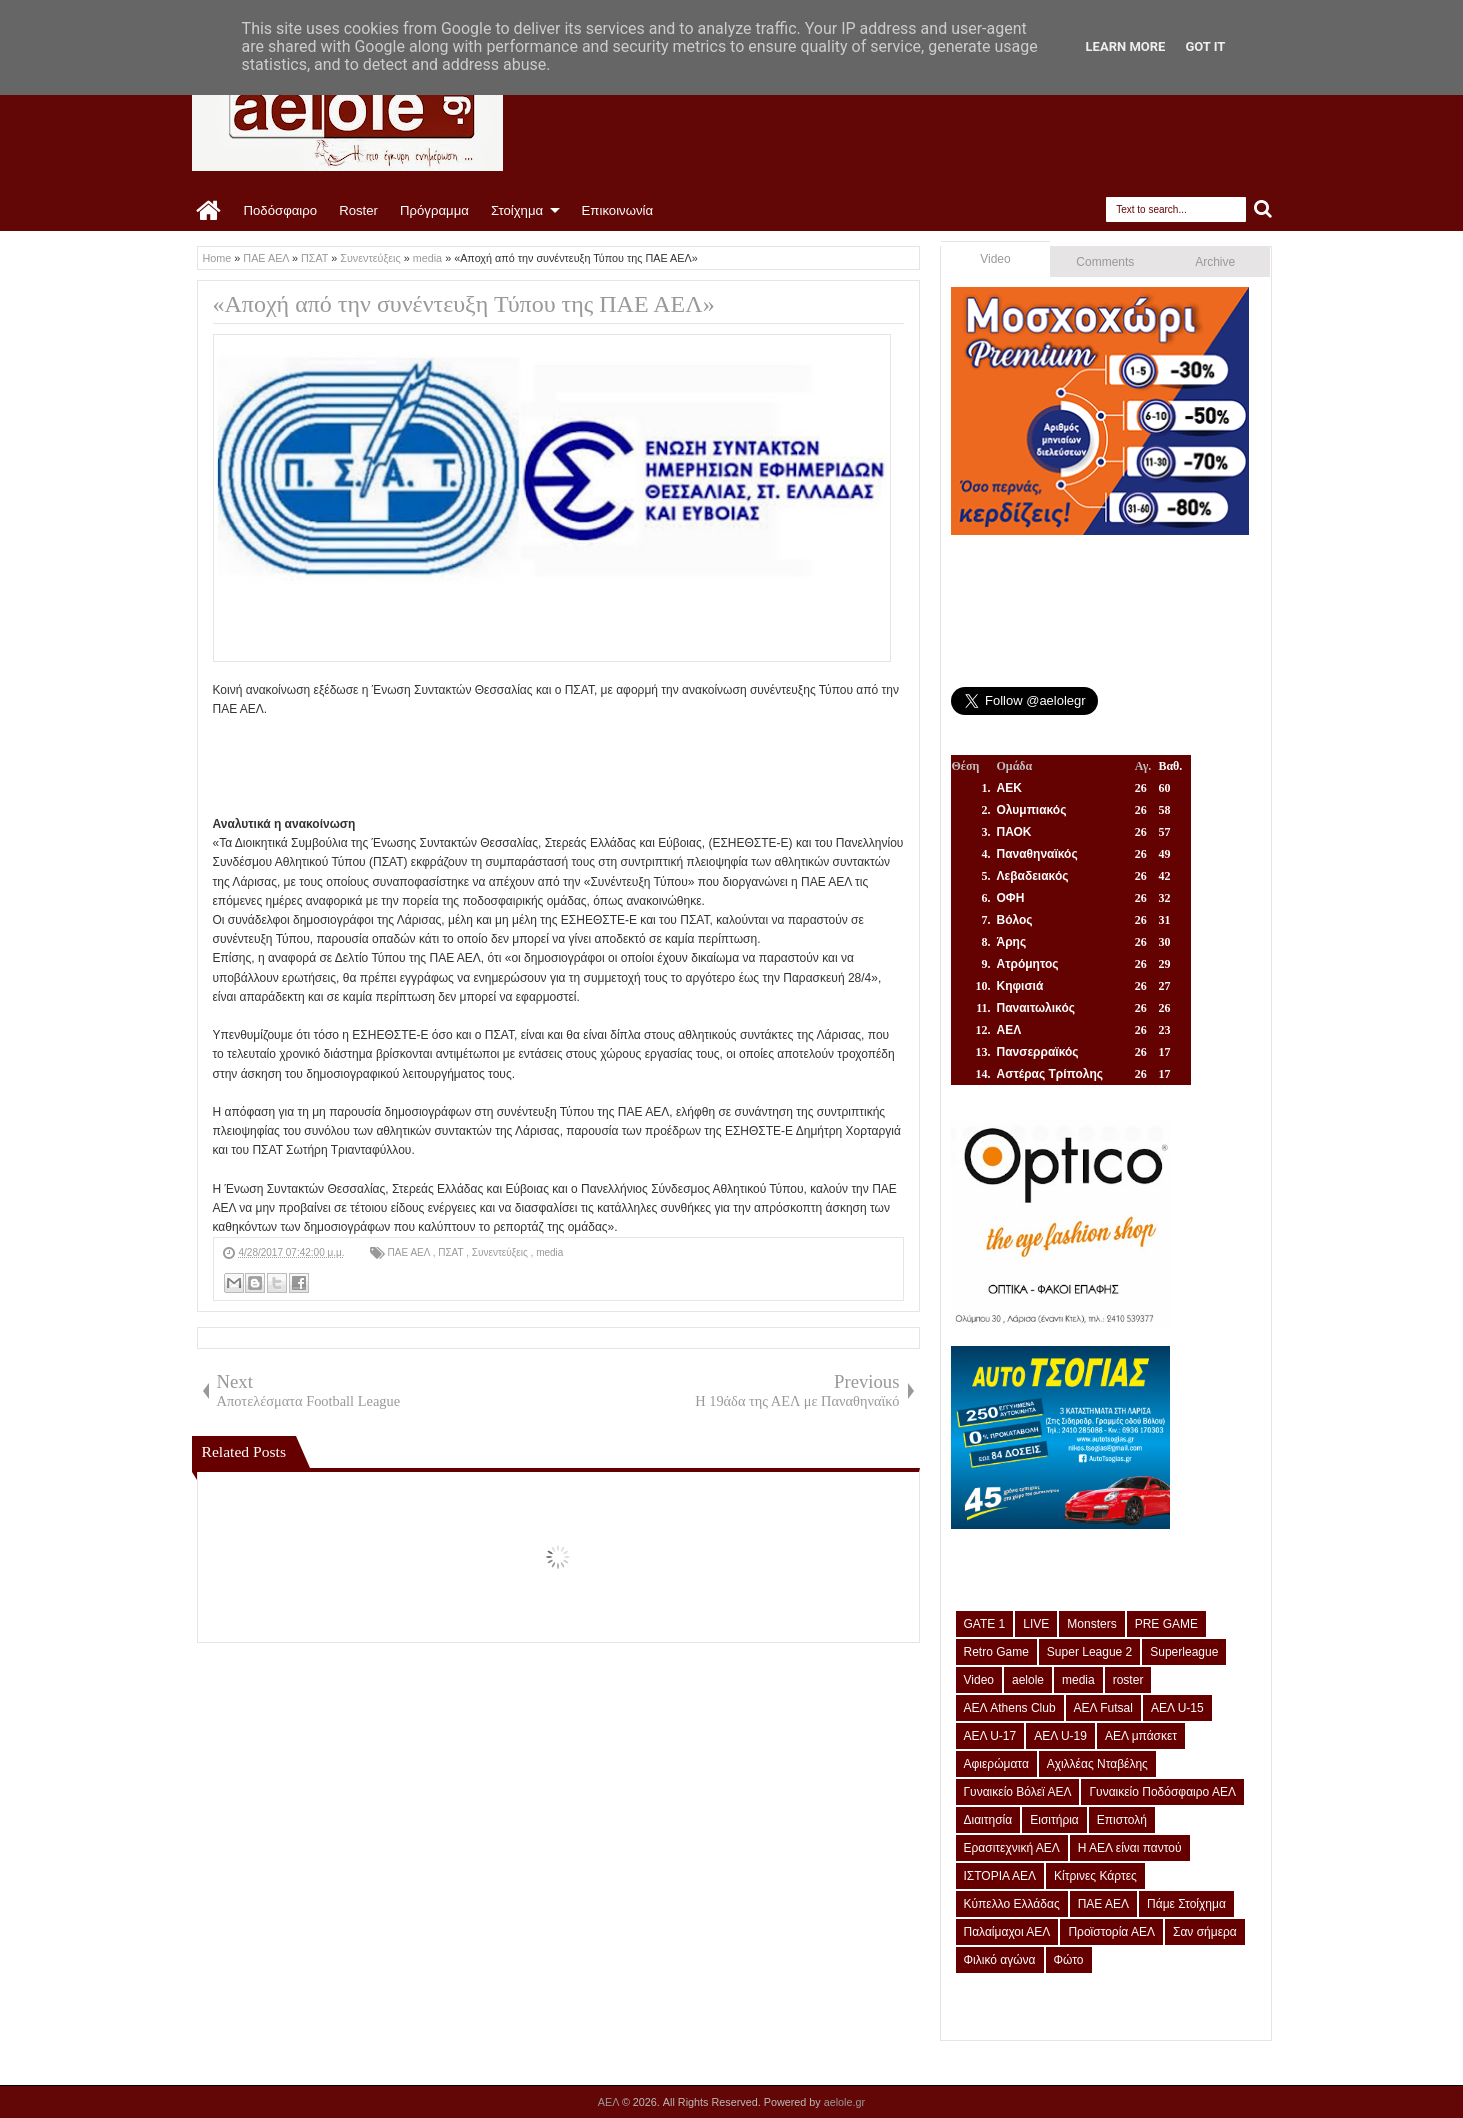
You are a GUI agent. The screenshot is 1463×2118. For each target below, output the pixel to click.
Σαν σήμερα (1205, 1932)
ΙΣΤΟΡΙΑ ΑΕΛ (1000, 1876)
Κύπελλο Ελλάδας (1012, 1904)
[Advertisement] (577, 764)
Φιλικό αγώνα (1000, 1960)
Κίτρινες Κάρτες (1095, 1876)
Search (1263, 209)
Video (995, 259)
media (549, 1252)
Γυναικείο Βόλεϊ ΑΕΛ (1018, 1792)
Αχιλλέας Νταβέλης (1097, 1764)
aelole (1028, 1680)
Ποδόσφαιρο (281, 210)
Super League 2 (1089, 1652)
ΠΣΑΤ (452, 1252)
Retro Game (996, 1652)
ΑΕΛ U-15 (1177, 1708)
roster (1128, 1680)
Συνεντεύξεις (501, 1252)
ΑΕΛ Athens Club (1010, 1708)
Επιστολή (1122, 1820)
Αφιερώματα (996, 1764)
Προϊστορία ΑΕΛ (1111, 1932)
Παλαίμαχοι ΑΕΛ (1007, 1932)
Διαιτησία (988, 1820)
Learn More (1126, 46)
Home (209, 211)
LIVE (1036, 1624)
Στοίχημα (517, 210)
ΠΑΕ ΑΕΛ (410, 1252)
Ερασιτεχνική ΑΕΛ (1012, 1848)
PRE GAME (1166, 1624)
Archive (1215, 262)
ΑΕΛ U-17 (990, 1736)
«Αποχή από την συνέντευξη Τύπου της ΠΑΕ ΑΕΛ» (464, 304)
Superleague (1184, 1652)
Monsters (1091, 1624)
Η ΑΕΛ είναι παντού (1130, 1848)
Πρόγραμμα (434, 210)
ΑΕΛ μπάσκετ (1141, 1736)
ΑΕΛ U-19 (1060, 1736)
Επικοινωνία (618, 210)
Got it (1205, 46)
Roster (358, 210)
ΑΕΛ (610, 2102)
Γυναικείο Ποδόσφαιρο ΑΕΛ (1162, 1792)
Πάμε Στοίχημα (1186, 1904)
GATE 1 (985, 1624)
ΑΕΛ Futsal (1103, 1708)
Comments (1105, 262)
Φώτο (1069, 1960)
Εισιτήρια (1054, 1820)
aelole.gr (844, 2102)
